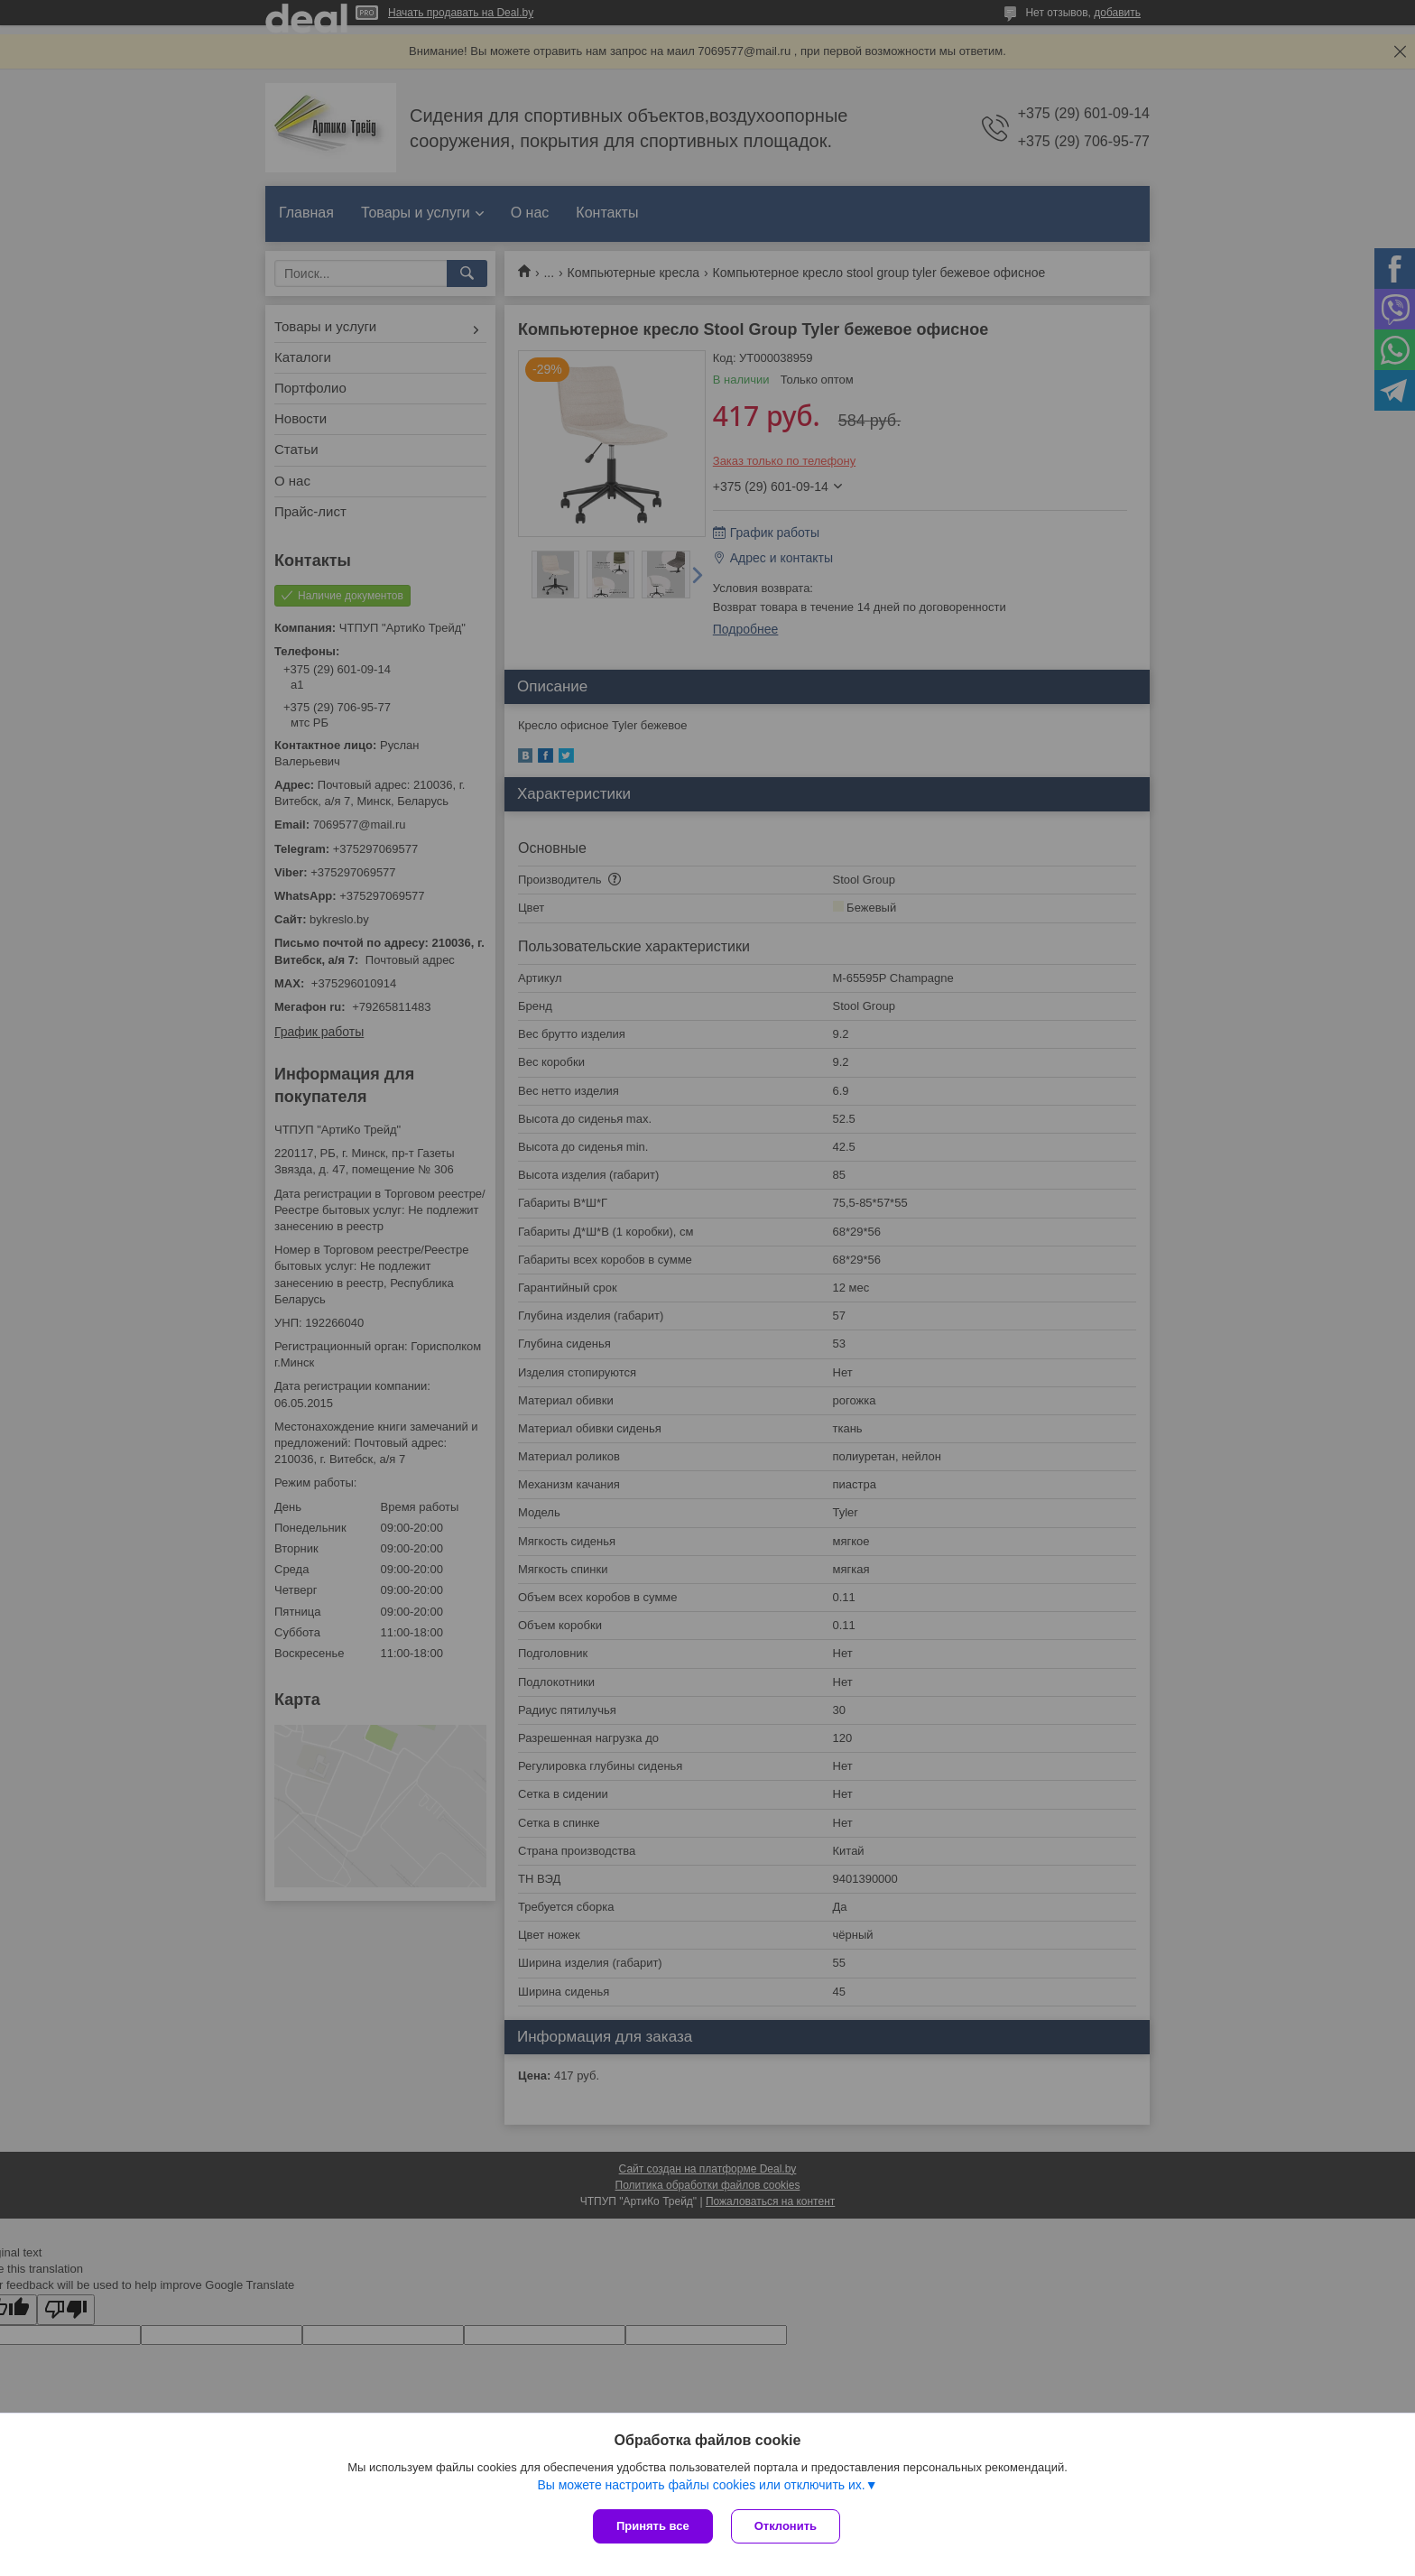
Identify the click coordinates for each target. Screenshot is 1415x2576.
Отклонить (785, 2526)
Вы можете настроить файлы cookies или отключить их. (701, 2485)
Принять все (652, 2526)
